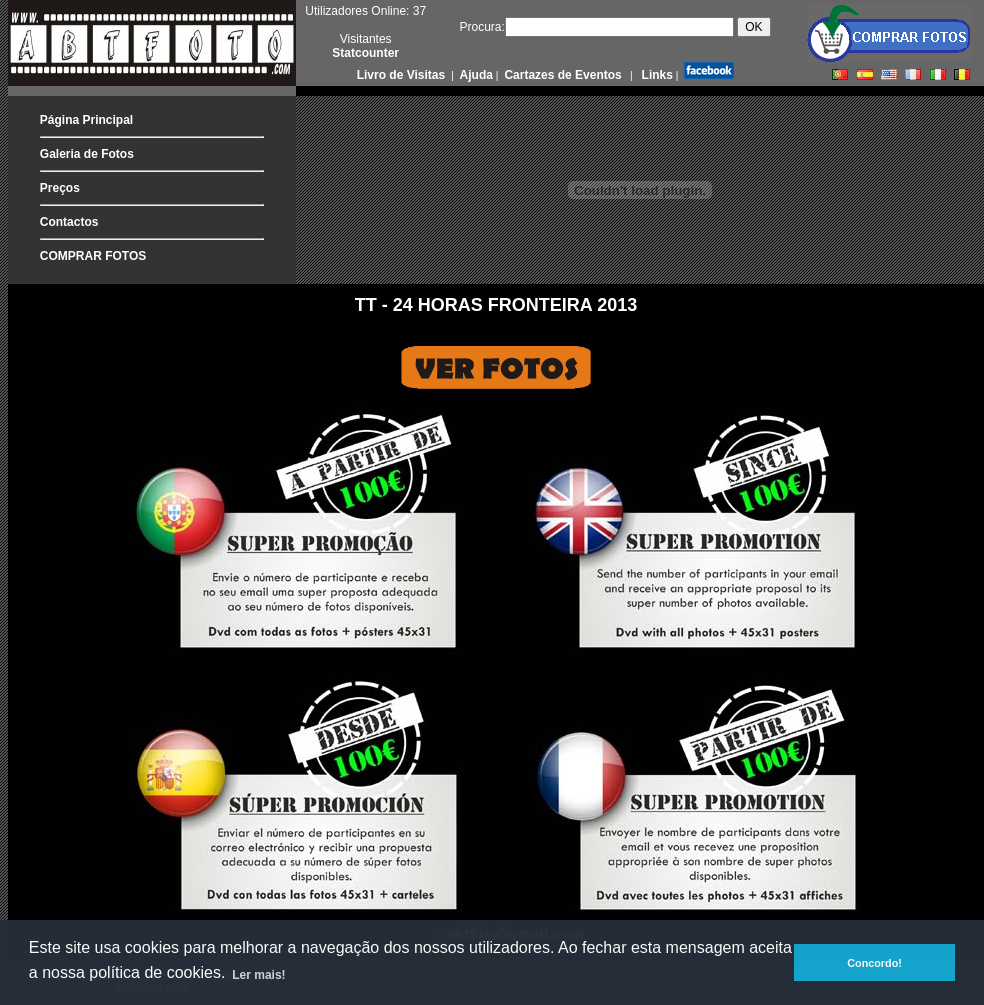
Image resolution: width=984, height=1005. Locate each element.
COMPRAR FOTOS (93, 256)
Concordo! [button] (874, 963)
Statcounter (365, 53)
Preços (60, 188)
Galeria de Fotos (87, 154)
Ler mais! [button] (258, 975)
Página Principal (86, 120)
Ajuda (475, 75)
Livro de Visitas (403, 75)
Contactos (69, 222)
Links (655, 75)
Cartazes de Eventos (561, 75)
